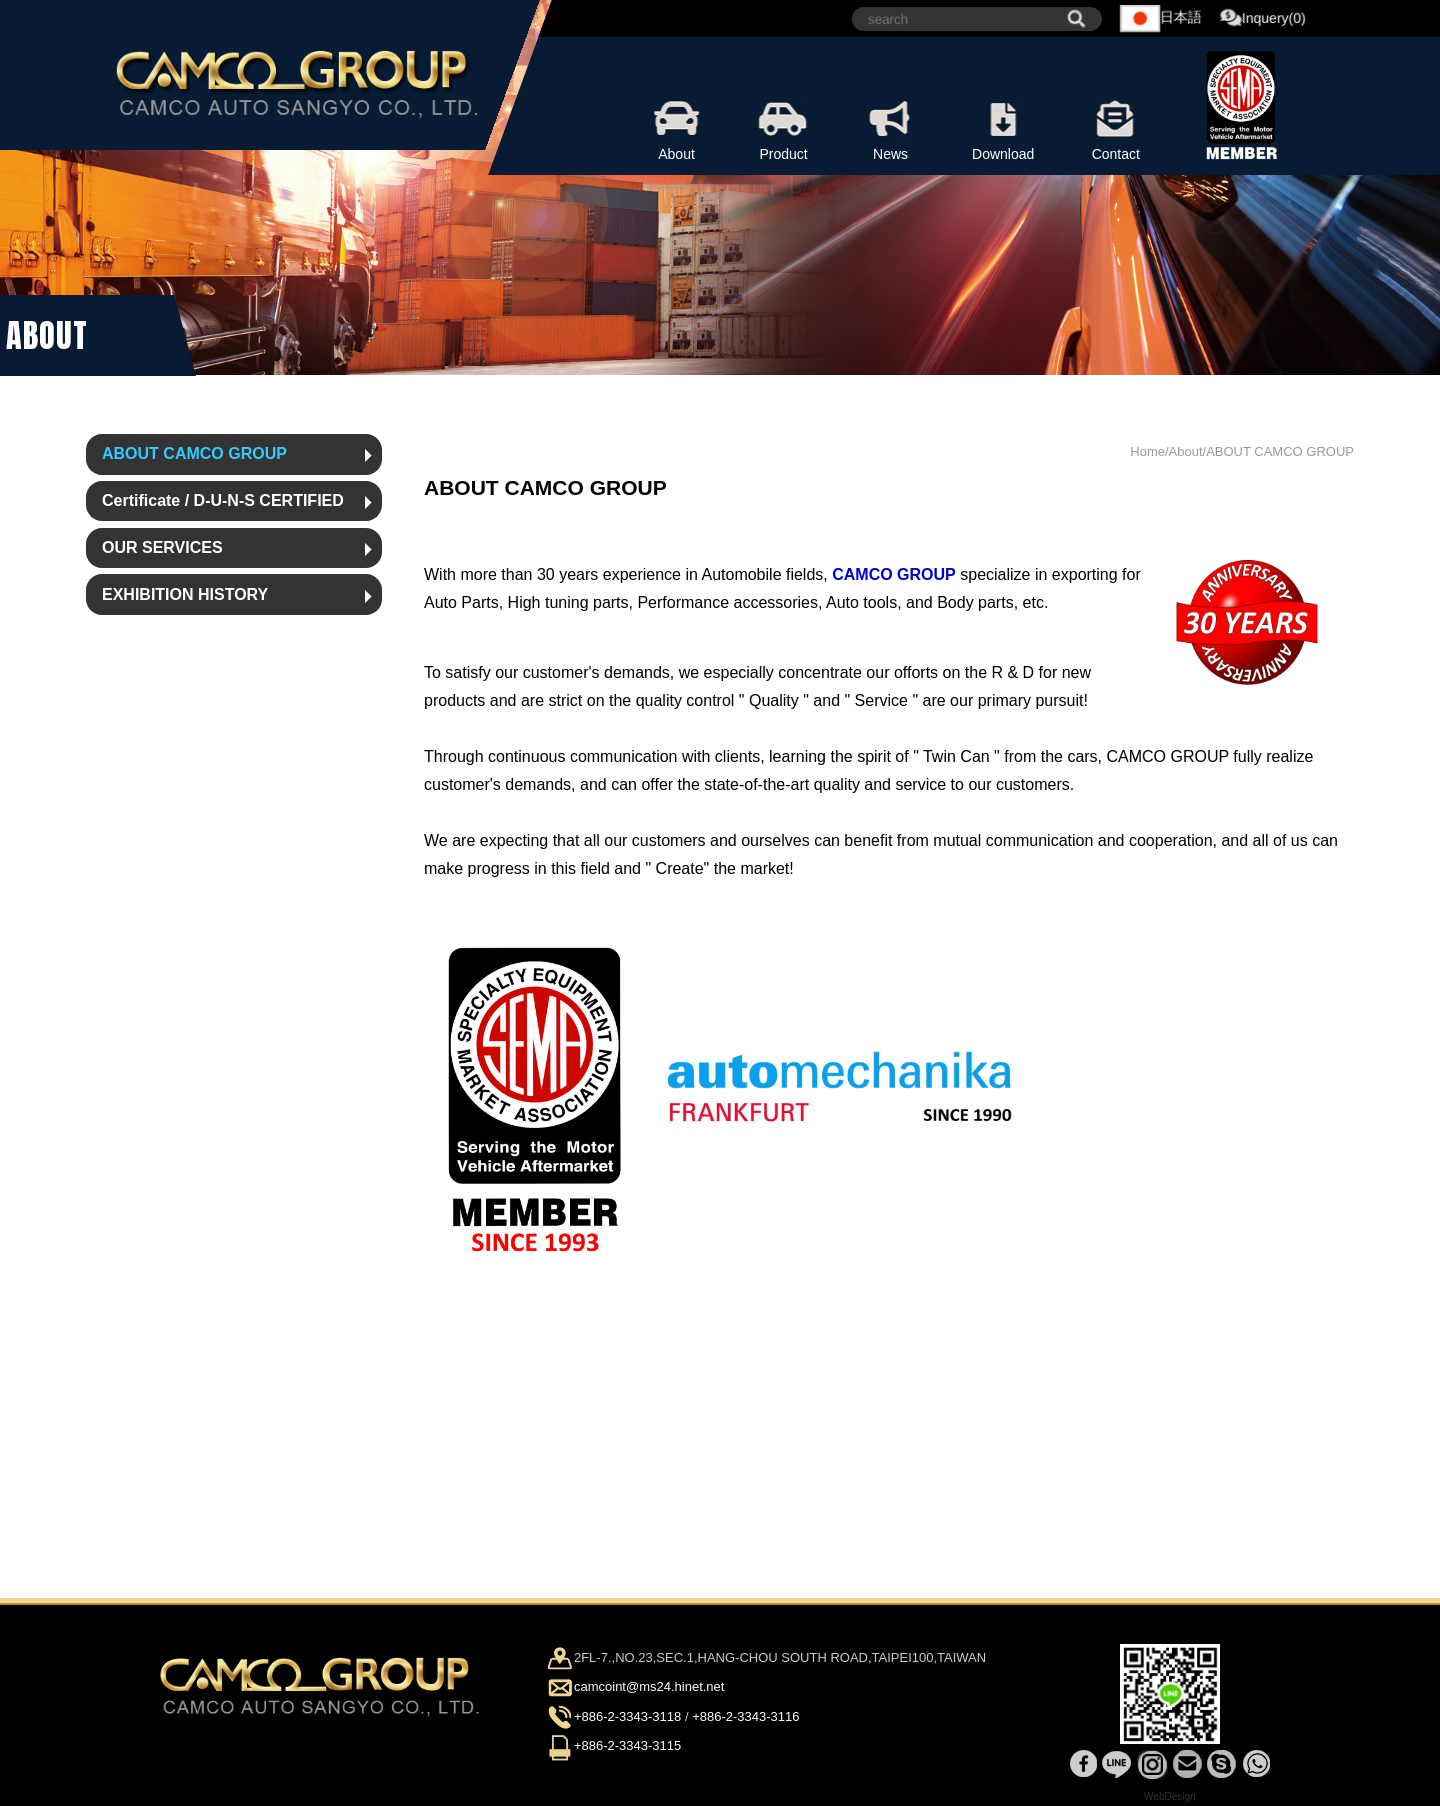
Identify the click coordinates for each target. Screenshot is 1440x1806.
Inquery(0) (1263, 19)
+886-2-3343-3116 (745, 1716)
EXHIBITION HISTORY (185, 594)
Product (783, 128)
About (676, 128)
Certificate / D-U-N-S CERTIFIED (223, 500)
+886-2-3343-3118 (627, 1716)
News (890, 128)
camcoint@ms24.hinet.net (649, 1687)
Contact (1115, 128)
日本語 (1161, 18)
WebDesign (1170, 1796)
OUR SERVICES (162, 547)
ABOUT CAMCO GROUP (194, 453)
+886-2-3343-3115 (627, 1745)
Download (1003, 128)
